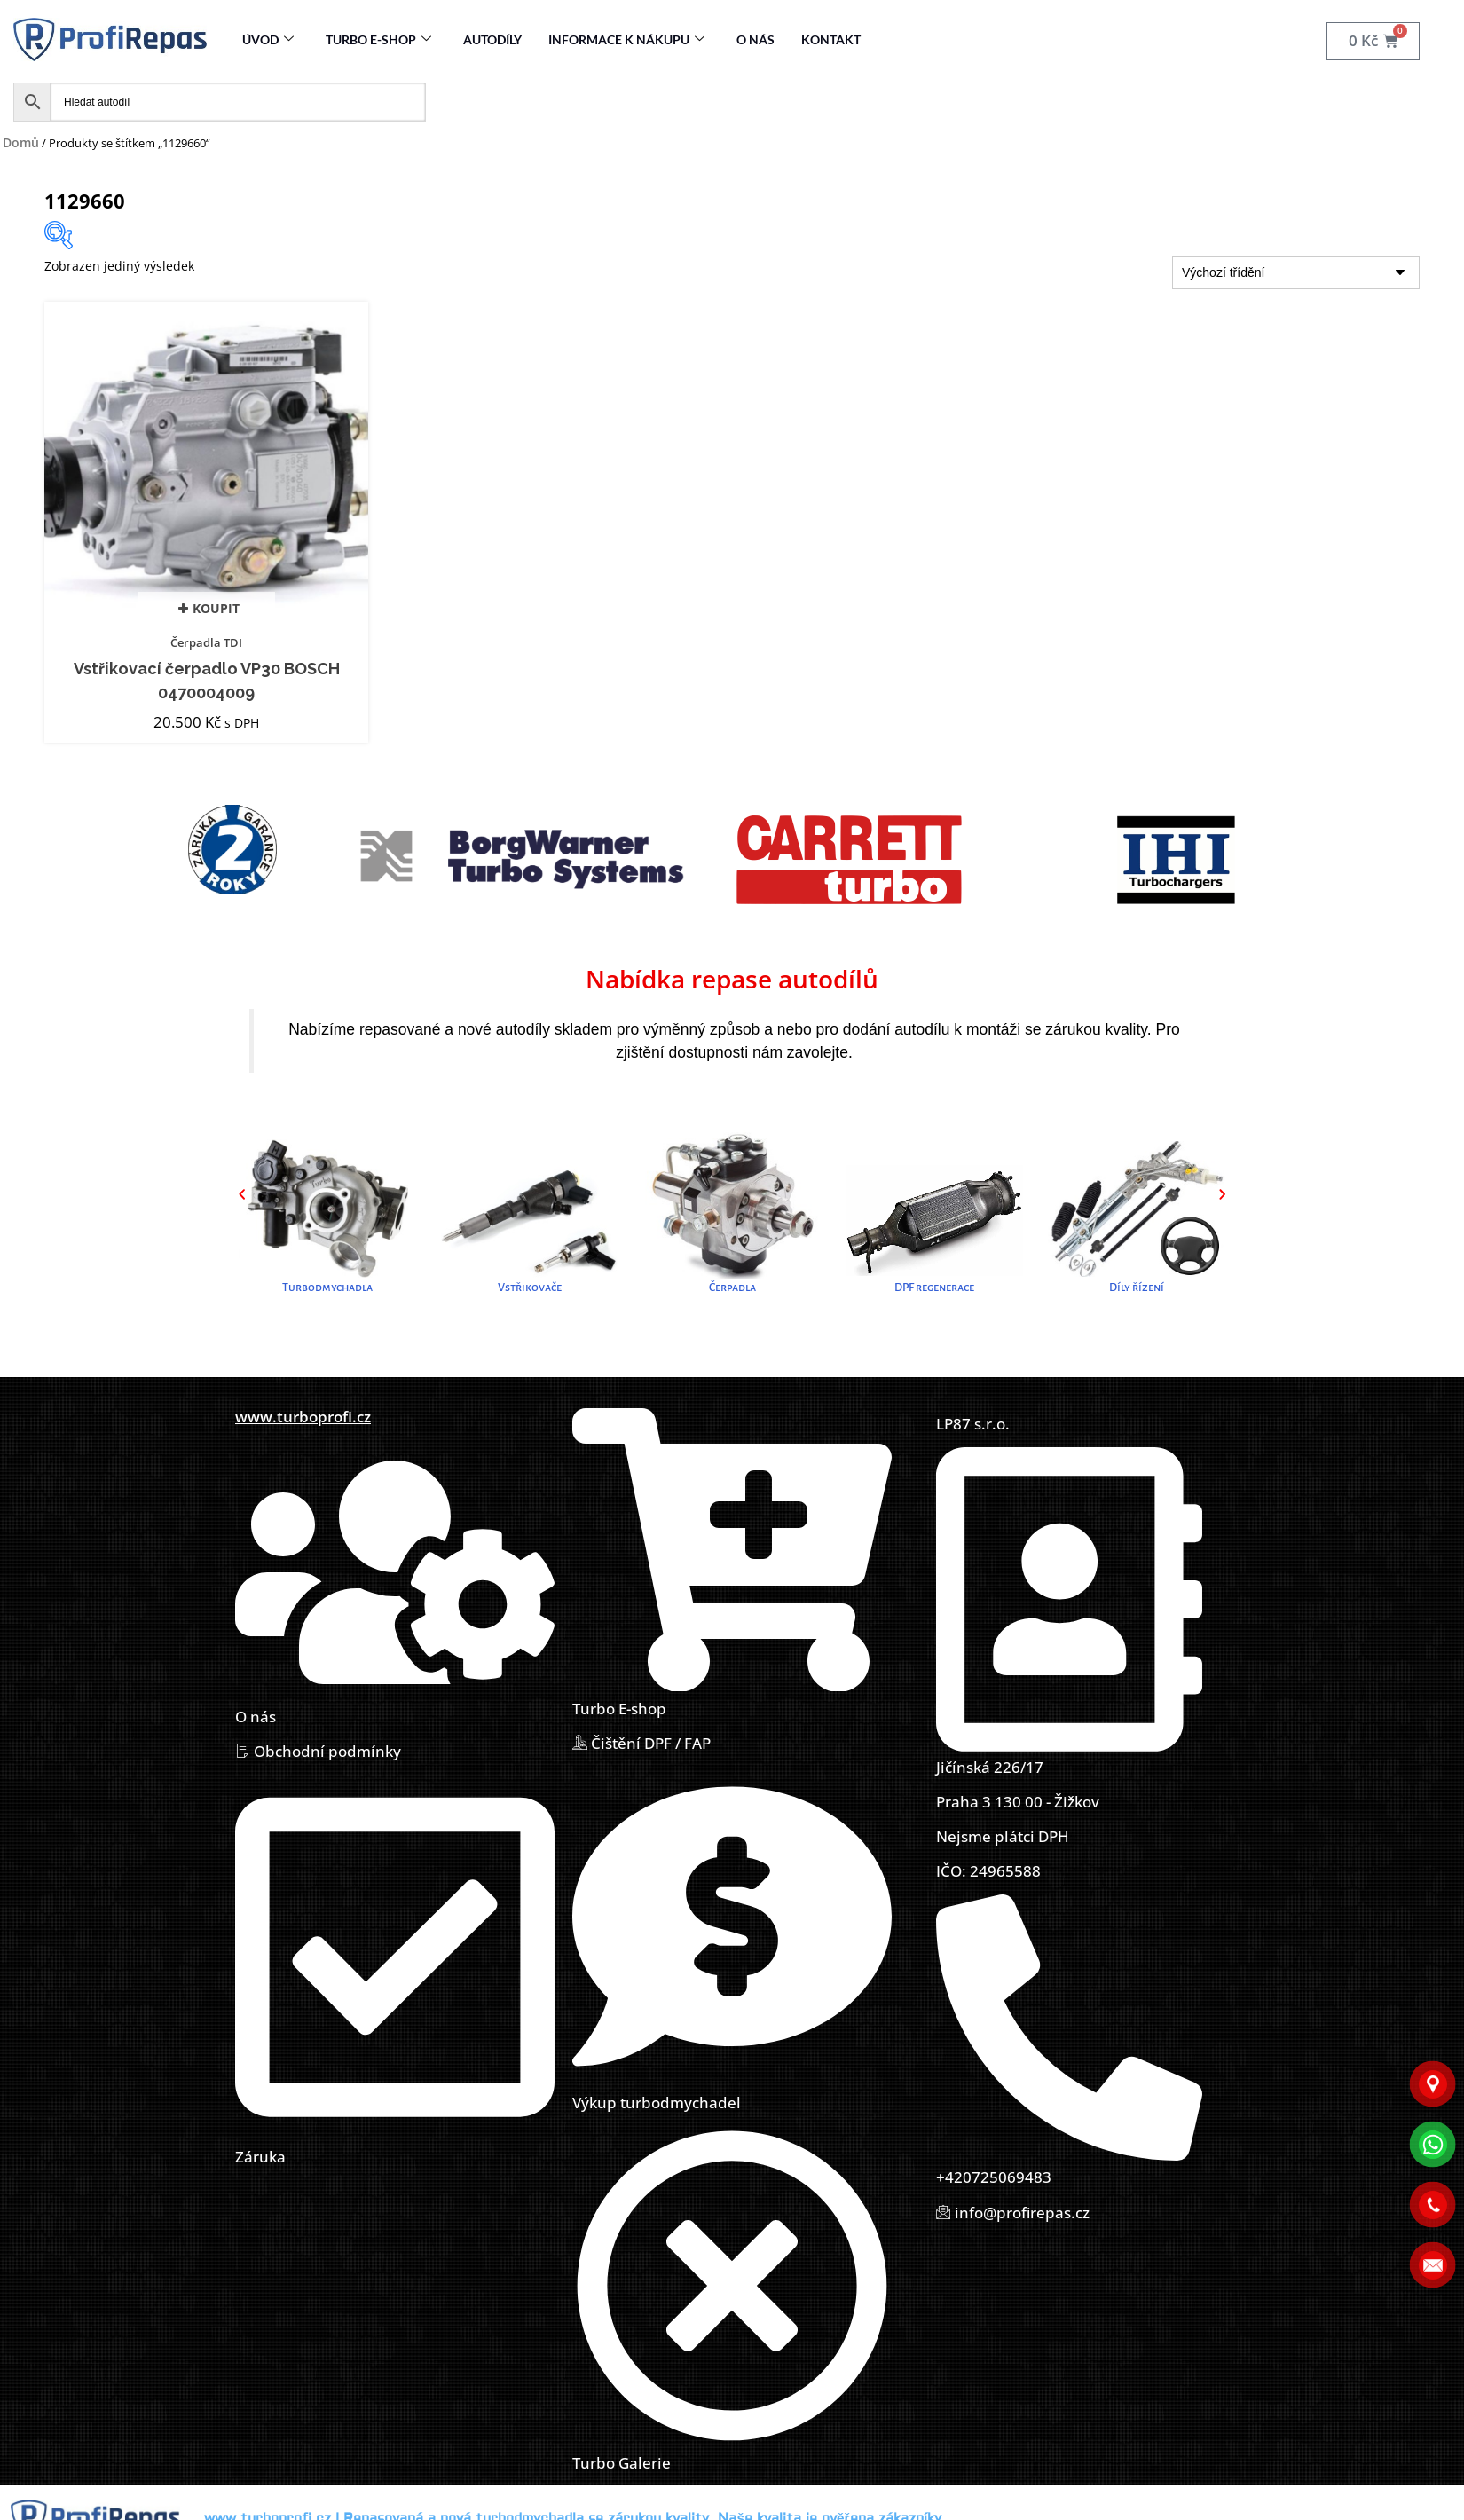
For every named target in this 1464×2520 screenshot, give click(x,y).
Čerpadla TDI (206, 642)
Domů (21, 142)
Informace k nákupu (626, 39)
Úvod (268, 39)
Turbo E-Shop (378, 39)
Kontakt (831, 39)
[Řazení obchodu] (1296, 272)
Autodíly (492, 39)
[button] (241, 1194)
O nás (755, 39)
